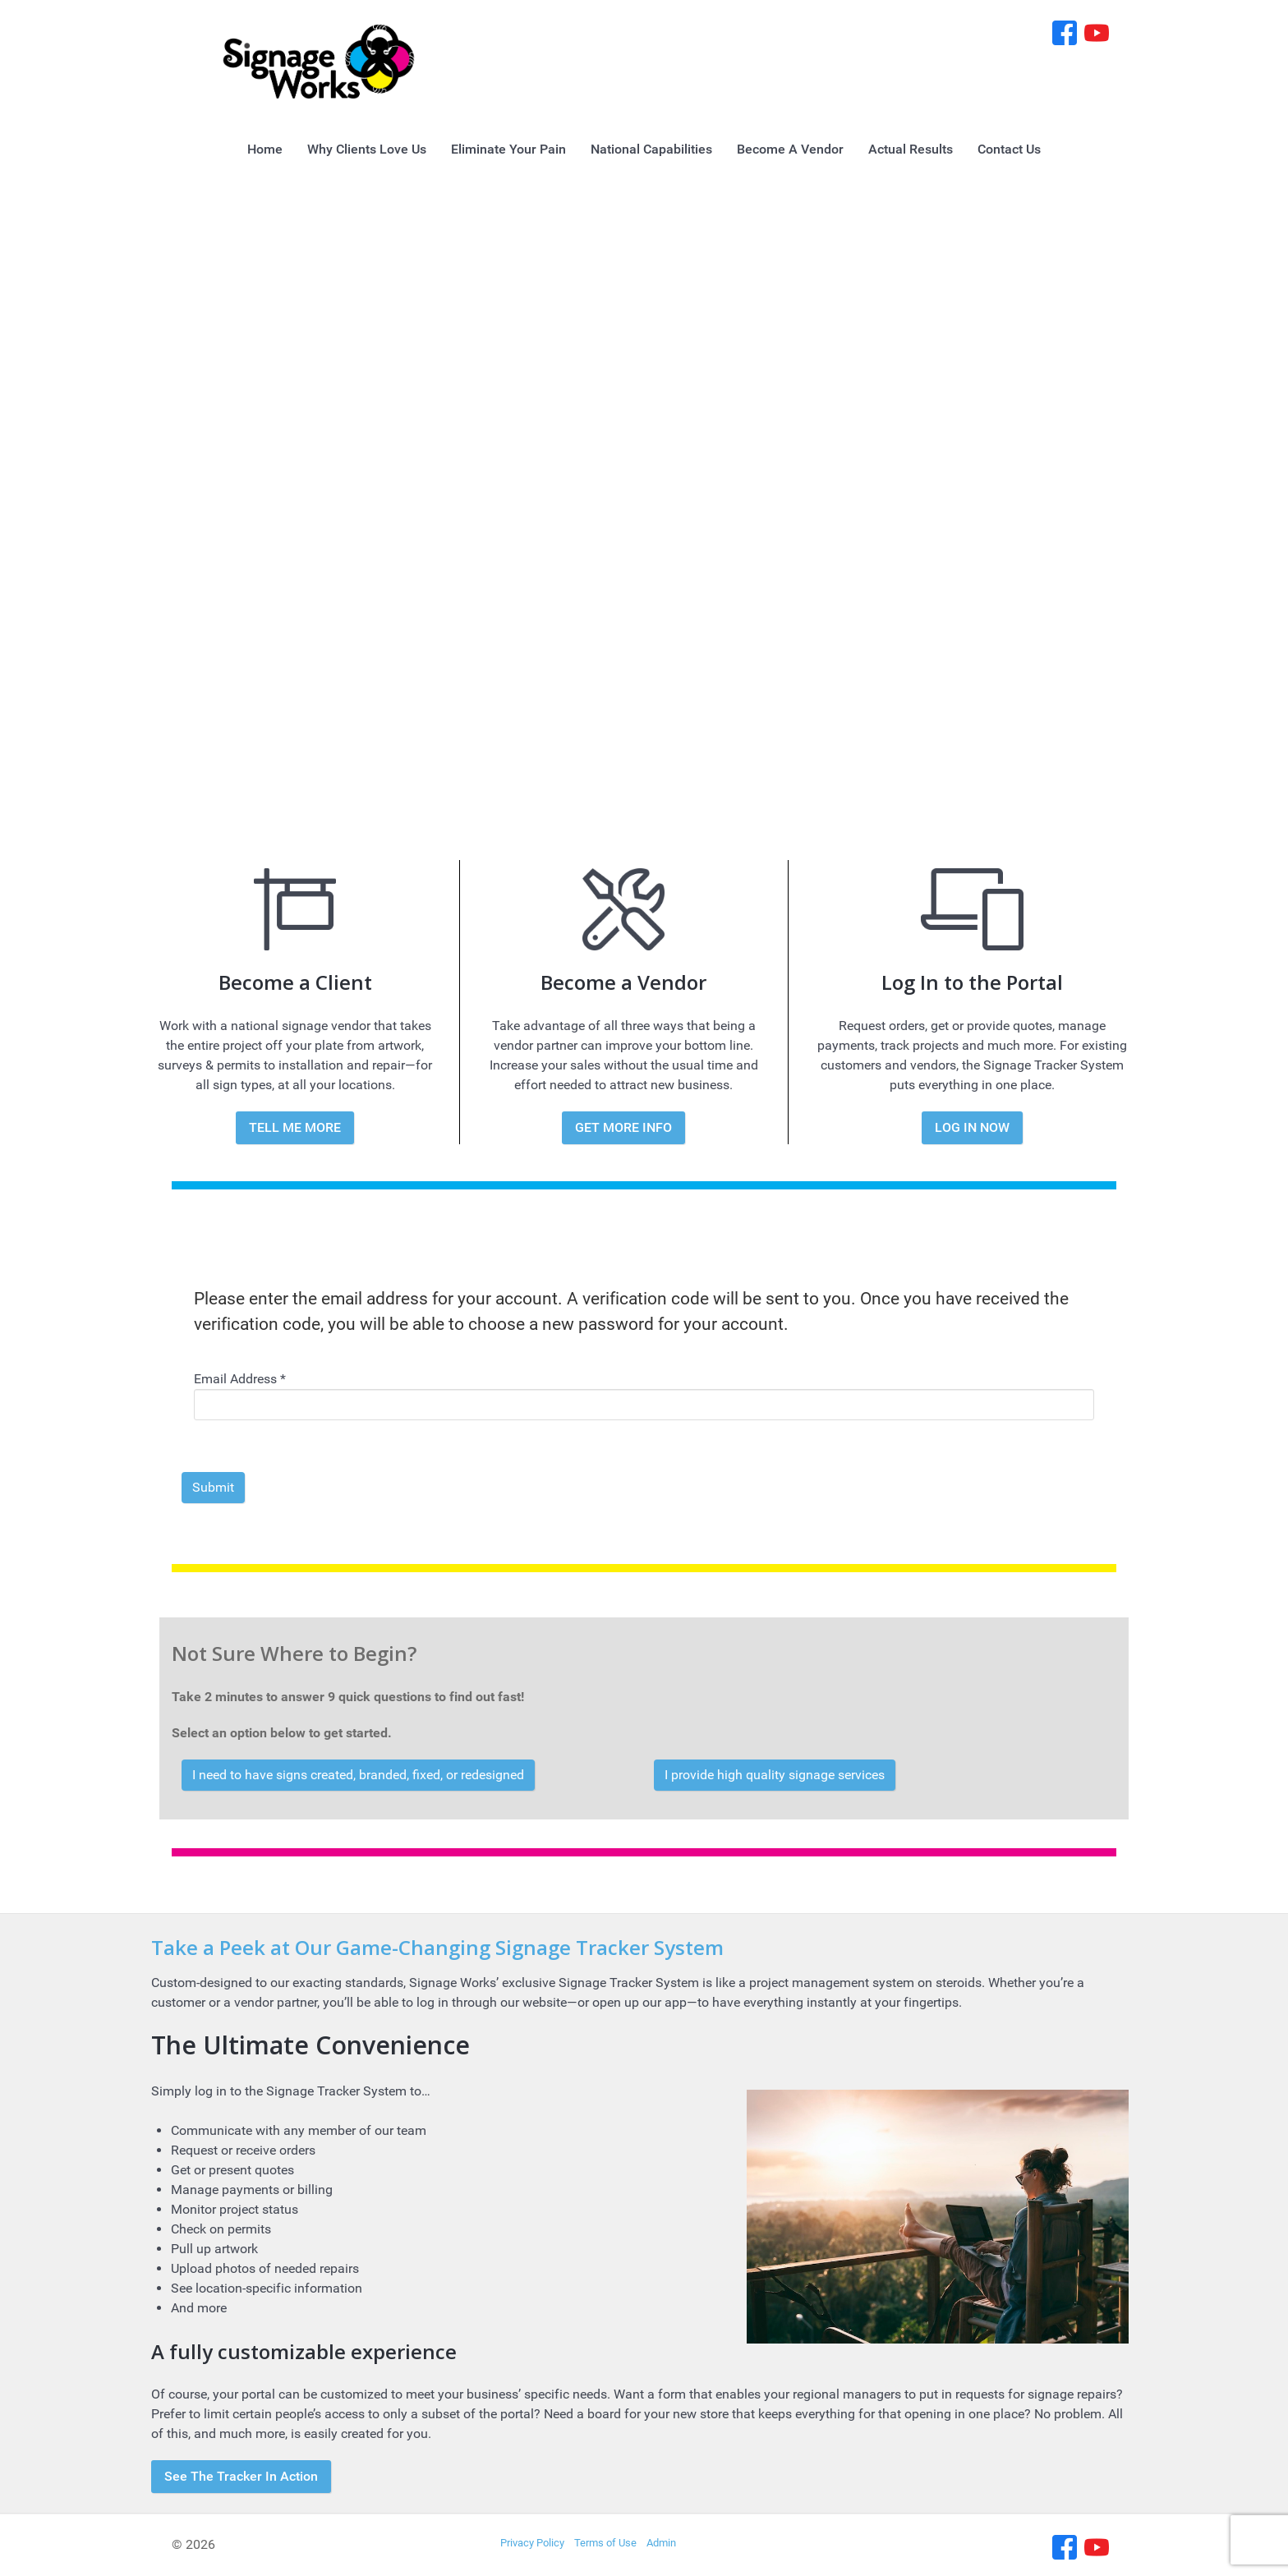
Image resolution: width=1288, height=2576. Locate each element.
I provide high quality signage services (775, 1774)
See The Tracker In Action (241, 2476)
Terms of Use (605, 2543)
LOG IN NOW (972, 1127)
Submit (213, 1487)
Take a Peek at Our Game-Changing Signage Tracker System (437, 1947)
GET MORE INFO (623, 1127)
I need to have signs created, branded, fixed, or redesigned (358, 1774)
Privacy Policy (532, 2543)
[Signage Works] (318, 60)
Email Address (240, 1379)
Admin (661, 2543)
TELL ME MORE (295, 1127)
